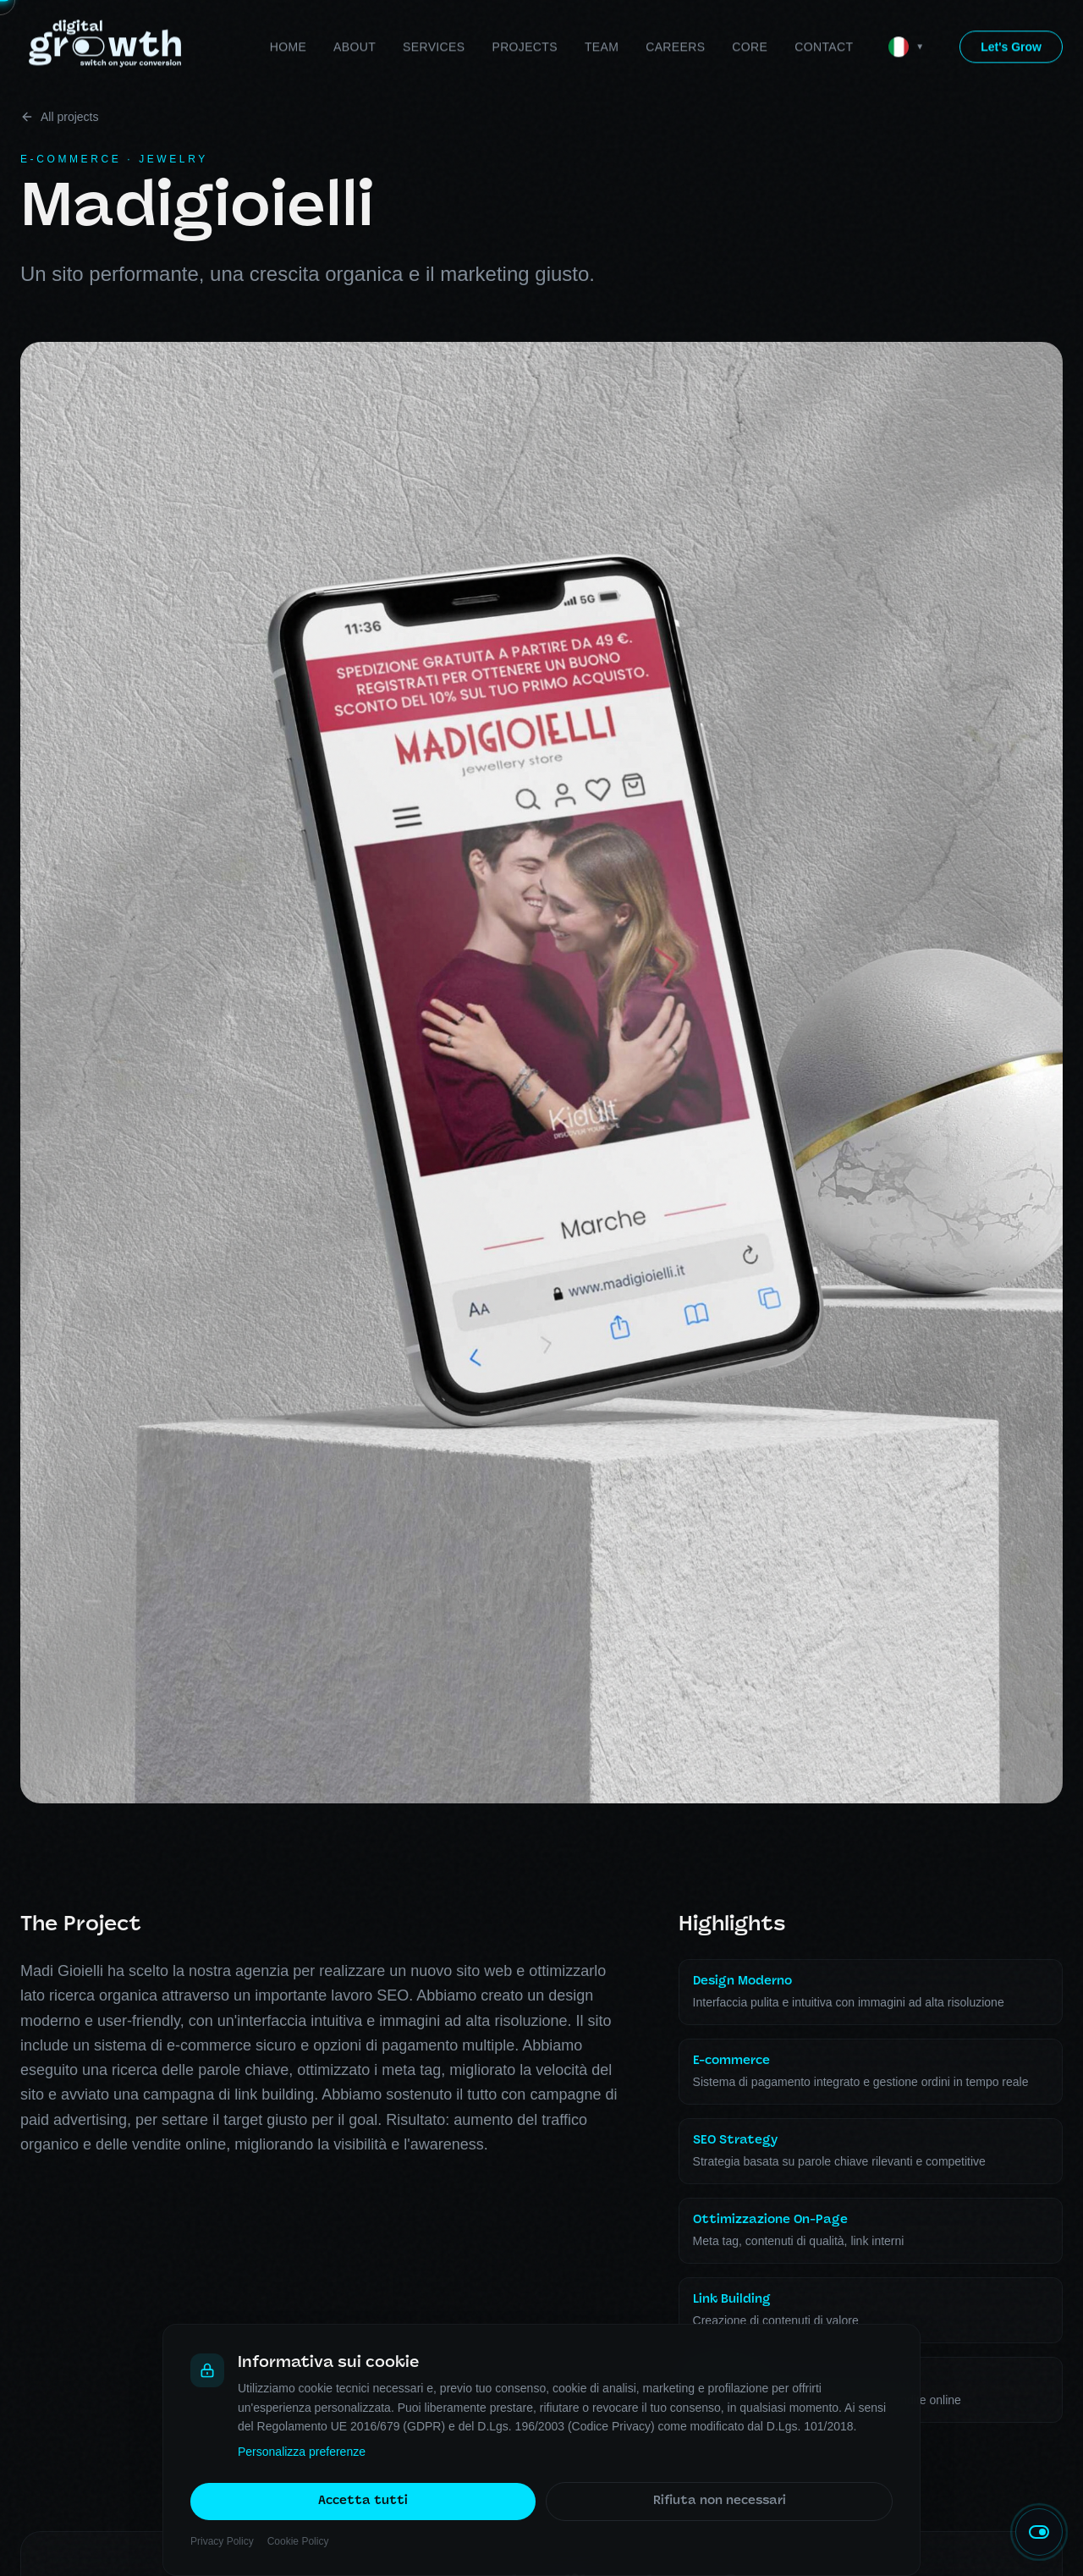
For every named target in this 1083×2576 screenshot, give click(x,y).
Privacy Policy (222, 2543)
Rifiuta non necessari (719, 2502)
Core (749, 12)
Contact (823, 12)
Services (434, 12)
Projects (524, 12)
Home (288, 12)
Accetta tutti (363, 2502)
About (354, 12)
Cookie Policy (298, 2543)
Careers (675, 12)
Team (601, 12)
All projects (59, 117)
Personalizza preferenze (302, 2453)
